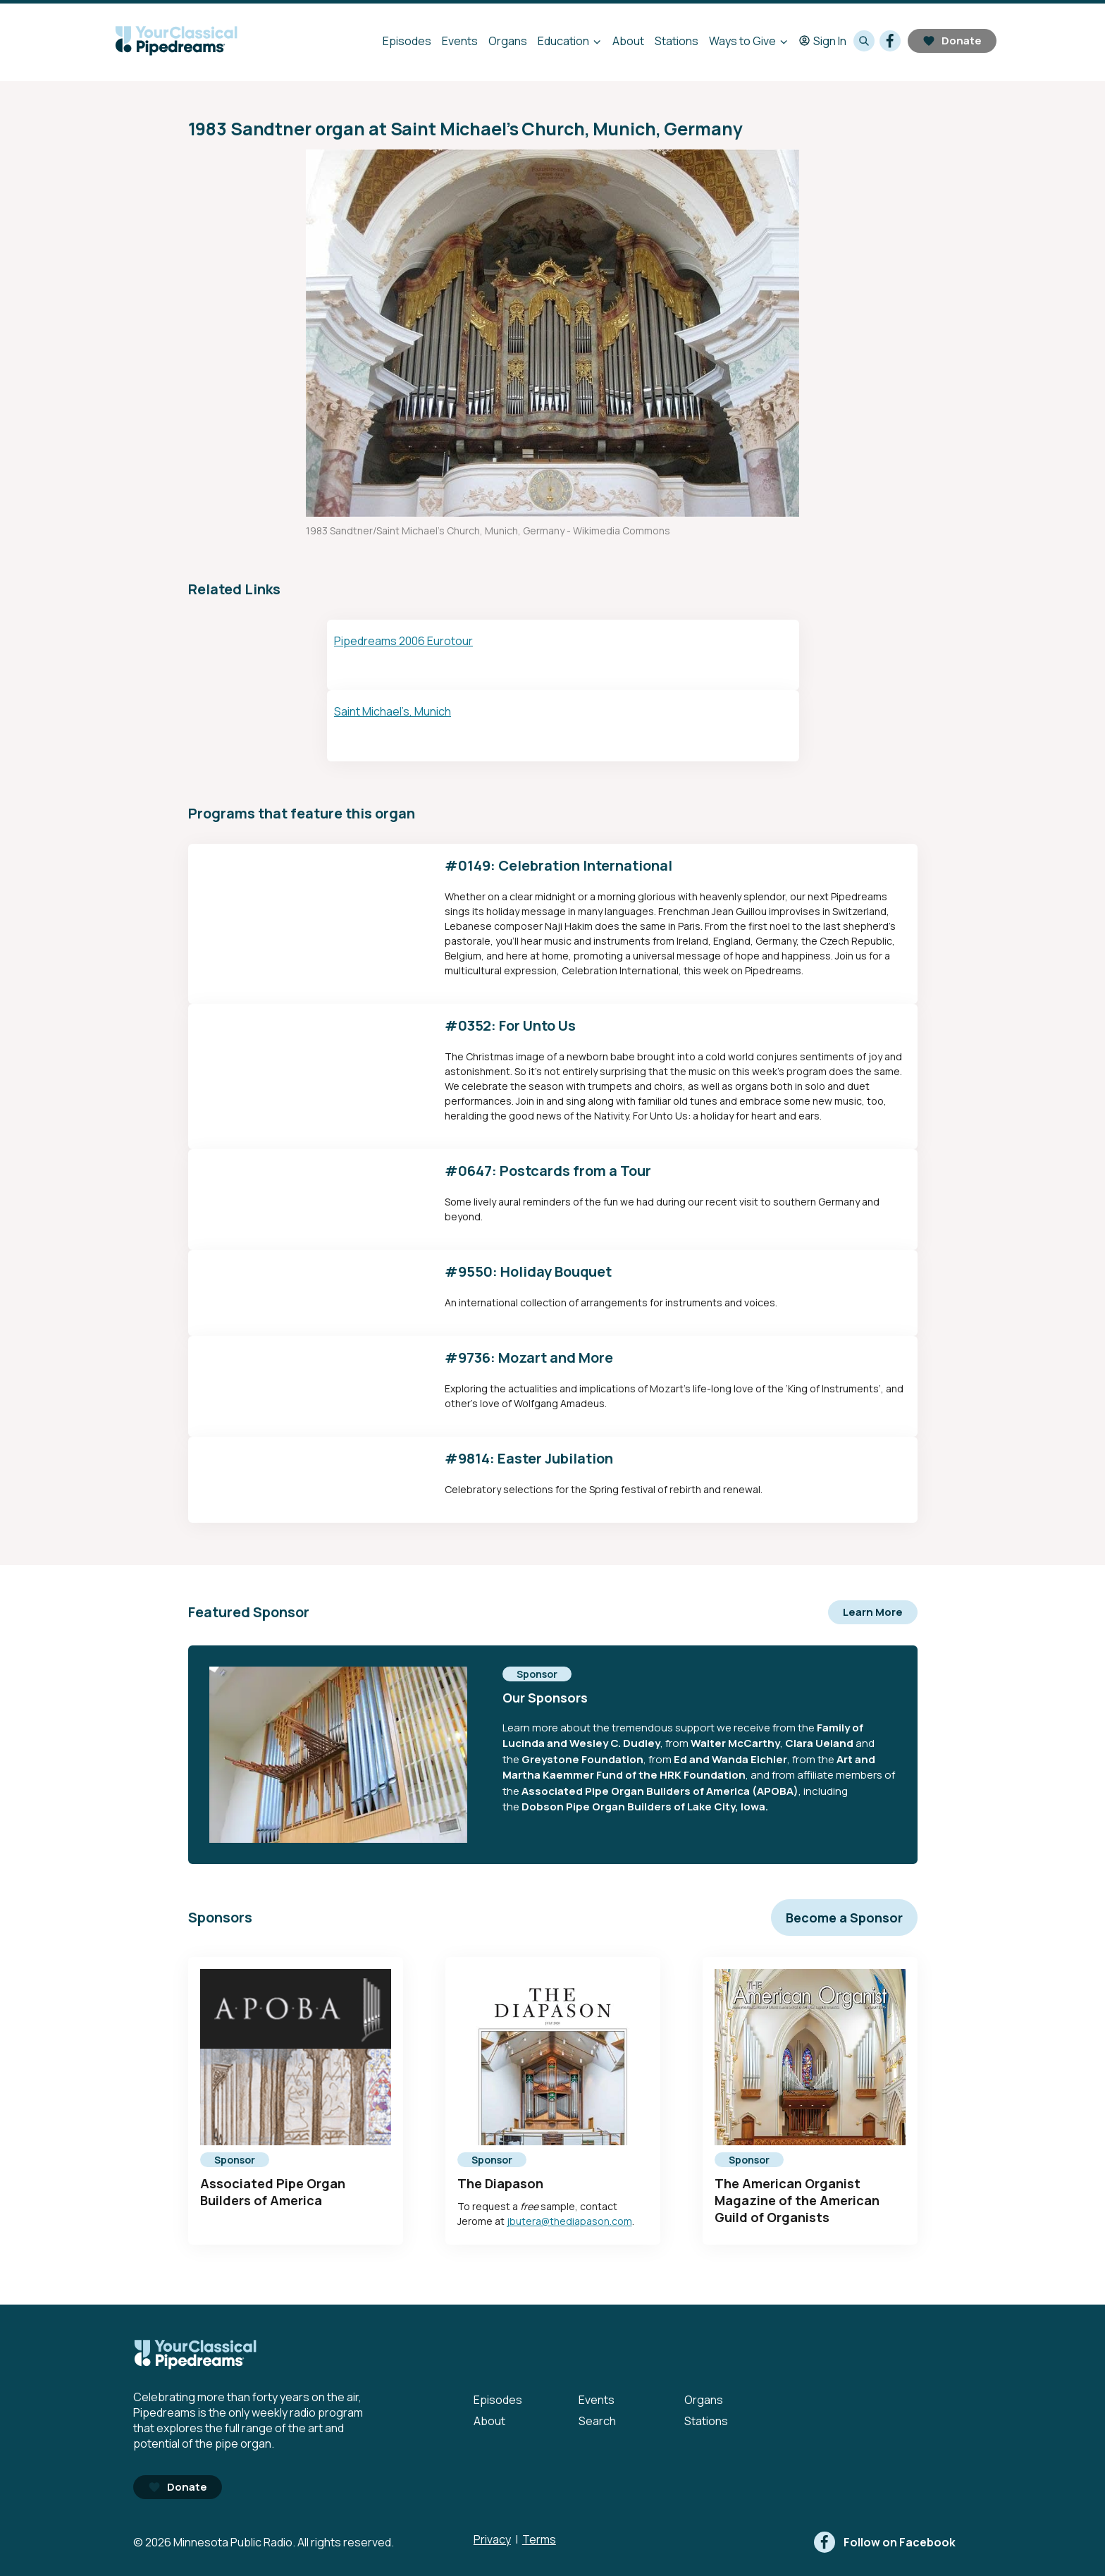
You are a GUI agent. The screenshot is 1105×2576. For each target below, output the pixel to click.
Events (460, 41)
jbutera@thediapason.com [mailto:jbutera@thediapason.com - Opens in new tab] (569, 2221)
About (628, 41)
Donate (952, 40)
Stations (676, 41)
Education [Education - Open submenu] (563, 41)
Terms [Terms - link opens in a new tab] (539, 2539)
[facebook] (890, 40)
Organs (507, 41)
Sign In (822, 41)
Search (597, 2421)
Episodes (407, 41)
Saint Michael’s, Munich (392, 711)
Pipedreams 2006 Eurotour (403, 641)
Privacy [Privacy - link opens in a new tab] (492, 2539)
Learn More (873, 1612)
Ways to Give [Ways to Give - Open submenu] (742, 41)
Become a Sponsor (844, 1917)
